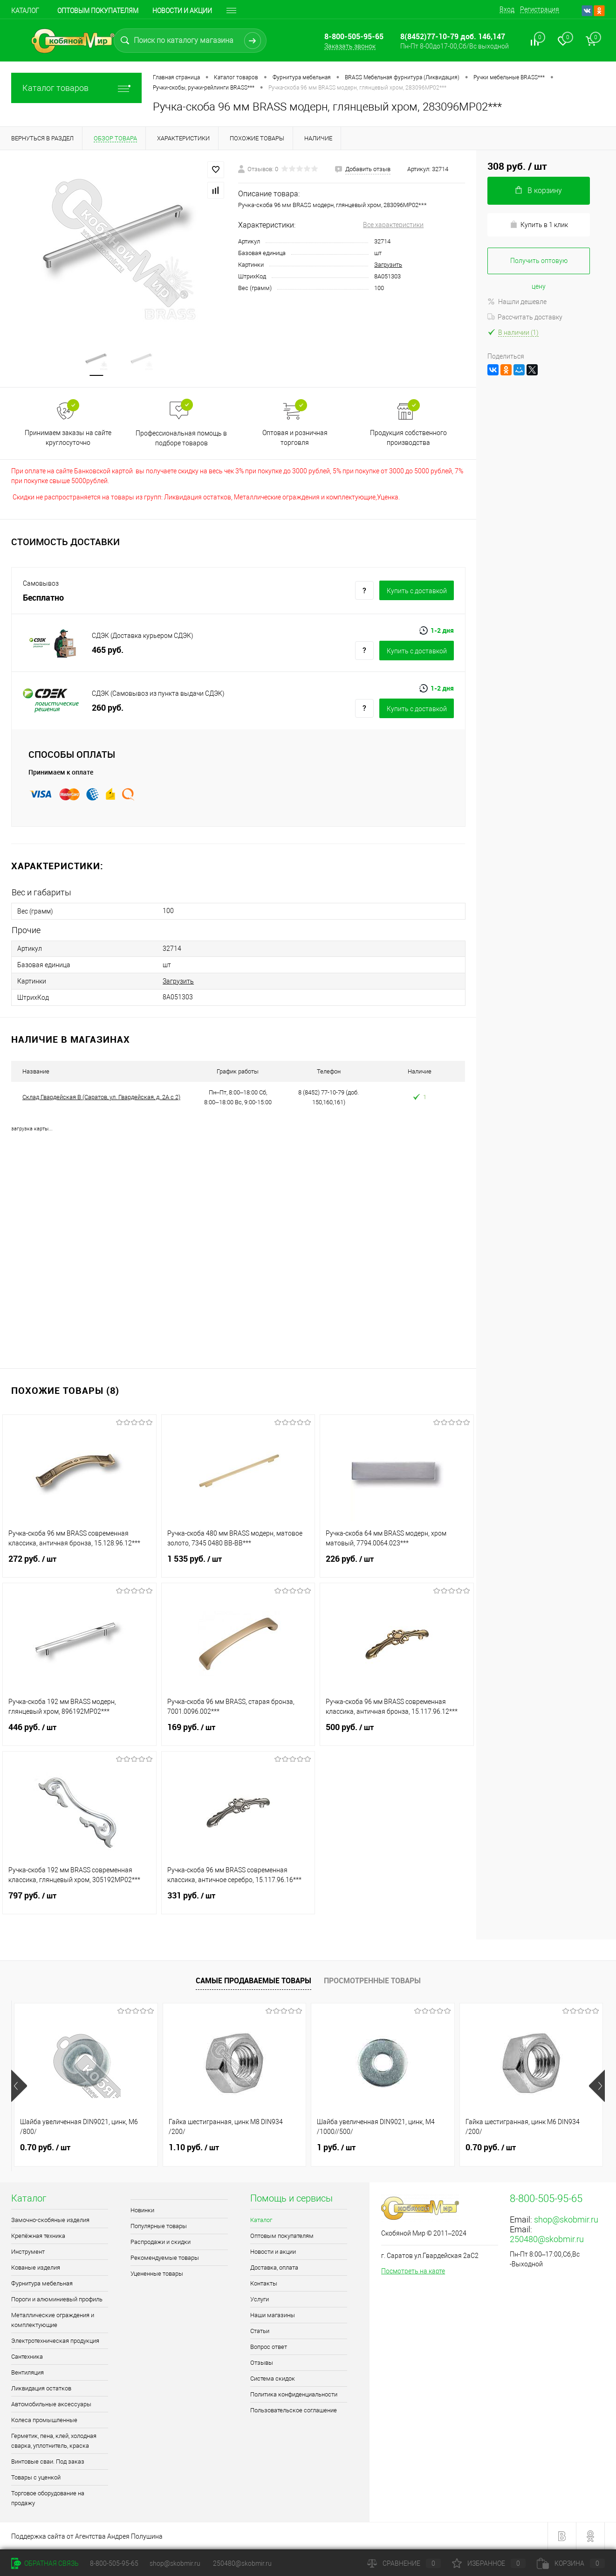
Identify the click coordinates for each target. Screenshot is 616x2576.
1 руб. (336, 2147)
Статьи (259, 2330)
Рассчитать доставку (524, 317)
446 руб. (79, 1733)
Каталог (25, 10)
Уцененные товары (156, 2273)
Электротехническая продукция (55, 2340)
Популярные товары (158, 2226)
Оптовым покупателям (97, 10)
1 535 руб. (238, 1564)
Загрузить (388, 264)
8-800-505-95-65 (114, 2563)
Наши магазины (272, 2315)
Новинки (142, 2210)
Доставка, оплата (274, 2267)
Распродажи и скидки (160, 2241)
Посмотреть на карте (413, 2271)
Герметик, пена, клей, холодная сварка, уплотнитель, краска (53, 2440)
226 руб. (397, 1564)
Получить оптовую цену (539, 265)
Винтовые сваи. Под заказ (47, 2461)
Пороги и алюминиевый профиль (57, 2299)
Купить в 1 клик (539, 225)
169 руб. (238, 1733)
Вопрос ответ (268, 2346)
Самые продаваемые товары (253, 1980)
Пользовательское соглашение (293, 2410)
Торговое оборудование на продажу (47, 2498)
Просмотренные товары (372, 1980)
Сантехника (27, 2356)
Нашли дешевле (517, 301)
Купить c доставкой (417, 591)
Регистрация (539, 9)
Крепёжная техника (38, 2235)
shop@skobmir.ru (566, 2219)
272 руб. (79, 1564)
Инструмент (28, 2251)
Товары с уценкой (36, 2477)
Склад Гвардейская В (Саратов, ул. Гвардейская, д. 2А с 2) (101, 1097)
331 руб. (238, 1901)
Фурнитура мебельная (42, 2283)
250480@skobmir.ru (547, 2239)
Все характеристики (393, 225)
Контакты (263, 2283)
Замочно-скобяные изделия (50, 2219)
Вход (507, 9)
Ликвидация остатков (41, 2388)
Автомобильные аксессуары (51, 2404)
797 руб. (79, 1901)
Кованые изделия (35, 2267)
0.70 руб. (45, 2147)
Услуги (259, 2299)
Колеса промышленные (44, 2420)
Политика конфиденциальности (293, 2394)
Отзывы (261, 2362)
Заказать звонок (350, 46)
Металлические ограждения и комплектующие (52, 2320)
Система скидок (272, 2378)
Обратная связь (45, 2563)
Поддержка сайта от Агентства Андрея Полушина (87, 2536)
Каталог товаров (76, 88)
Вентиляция (27, 2372)
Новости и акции (182, 10)
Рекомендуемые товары (164, 2257)
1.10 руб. (194, 2147)
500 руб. (397, 1733)
